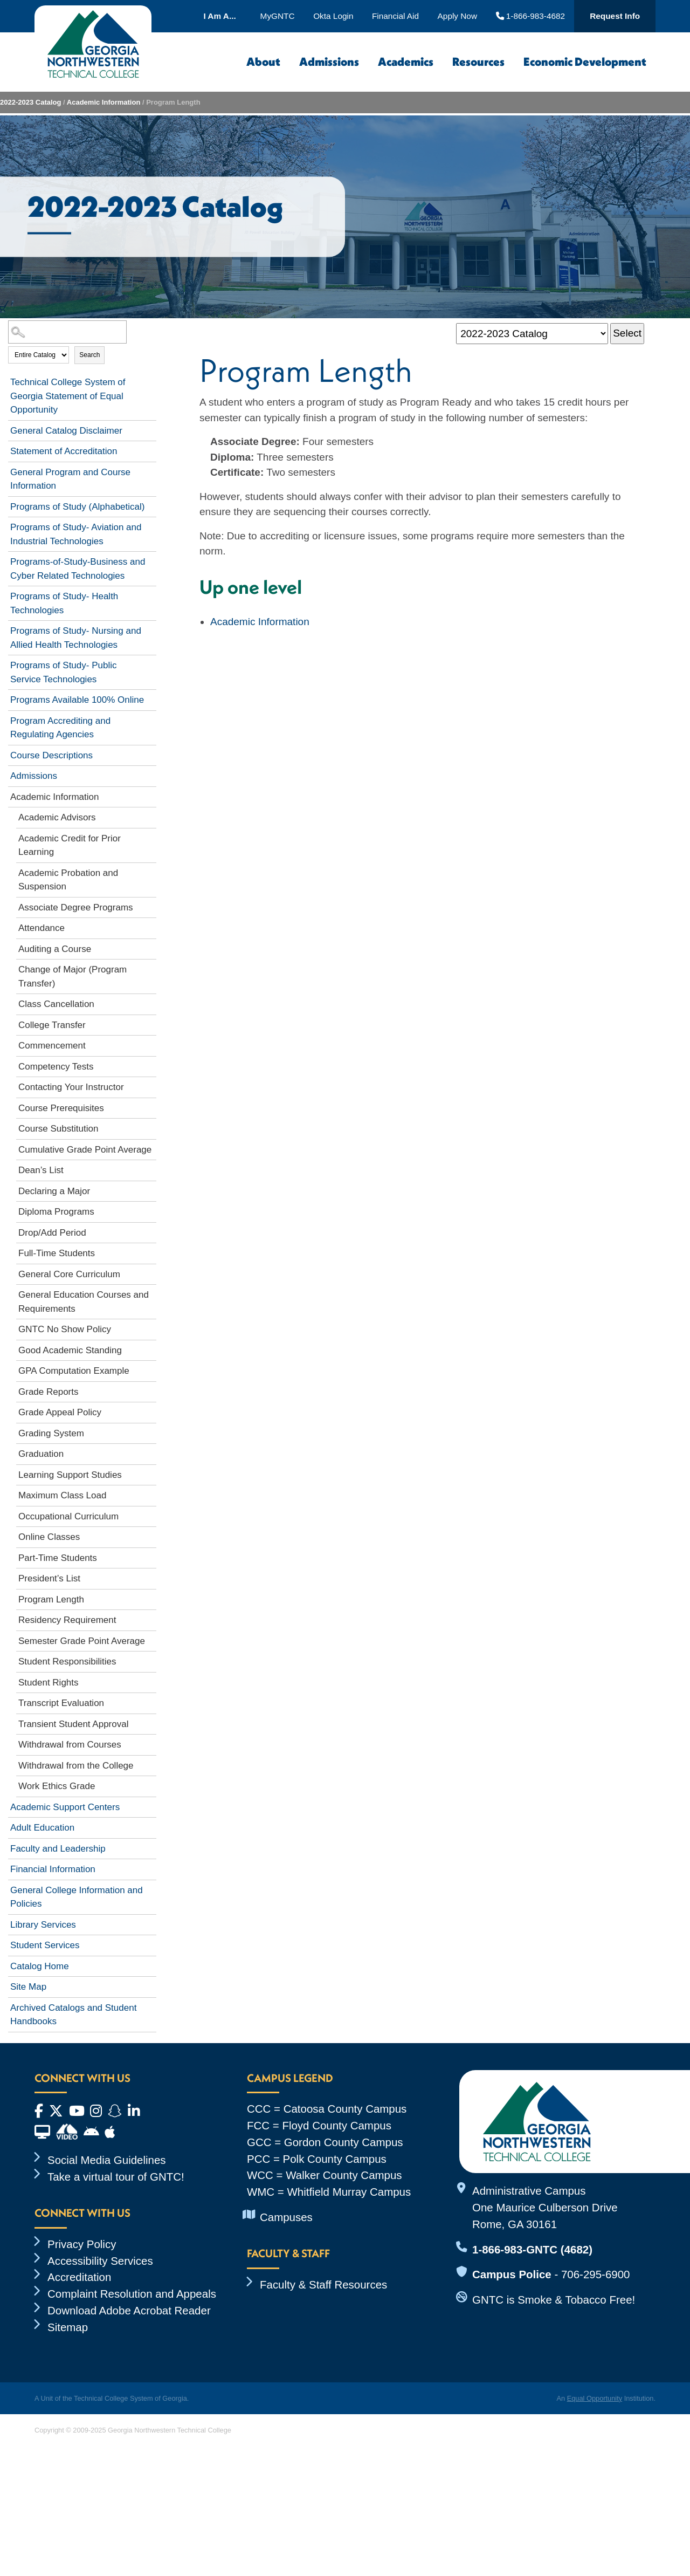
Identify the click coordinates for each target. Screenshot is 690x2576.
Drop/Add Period (52, 1233)
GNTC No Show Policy (64, 1329)
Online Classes (49, 1537)
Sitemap (67, 2327)
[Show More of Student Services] (151, 1943)
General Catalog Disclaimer (66, 431)
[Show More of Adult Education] (151, 1825)
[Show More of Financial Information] (151, 1867)
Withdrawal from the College (76, 1765)
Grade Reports (48, 1392)
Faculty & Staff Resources (323, 2284)
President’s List (49, 1578)
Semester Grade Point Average (81, 1641)
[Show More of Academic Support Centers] (151, 1805)
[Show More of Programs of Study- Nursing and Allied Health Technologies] (151, 629)
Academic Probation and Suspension (68, 880)
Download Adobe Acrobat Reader (129, 2310)
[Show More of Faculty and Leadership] (151, 1846)
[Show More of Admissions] (151, 774)
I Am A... (219, 15)
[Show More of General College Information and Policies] (151, 1888)
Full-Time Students (56, 1253)
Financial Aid (395, 15)
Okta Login (333, 15)
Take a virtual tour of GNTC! (115, 2176)
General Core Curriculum (69, 1274)
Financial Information (52, 1869)
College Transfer (52, 1025)
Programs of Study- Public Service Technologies (63, 672)
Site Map (28, 1987)
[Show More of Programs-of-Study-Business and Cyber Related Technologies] (151, 559)
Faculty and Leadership (58, 1849)
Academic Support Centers (65, 1807)
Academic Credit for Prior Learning (69, 845)
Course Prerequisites (61, 1108)
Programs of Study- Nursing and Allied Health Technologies (75, 638)
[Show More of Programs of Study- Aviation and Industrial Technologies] (151, 525)
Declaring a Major (54, 1191)
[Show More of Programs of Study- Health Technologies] (151, 594)
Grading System (51, 1433)
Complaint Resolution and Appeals (131, 2293)
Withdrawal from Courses (69, 1744)
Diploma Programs (56, 1212)
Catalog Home (39, 1966)
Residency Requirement (67, 1620)
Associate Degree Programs (75, 907)
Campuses (286, 2217)
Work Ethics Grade (56, 1786)
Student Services (45, 1945)
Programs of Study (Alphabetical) (77, 507)
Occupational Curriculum (68, 1516)
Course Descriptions (51, 755)
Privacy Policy (81, 2244)
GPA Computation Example (73, 1371)
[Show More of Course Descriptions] (151, 753)
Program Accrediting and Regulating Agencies (60, 728)
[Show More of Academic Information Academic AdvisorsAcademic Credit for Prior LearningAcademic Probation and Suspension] (151, 795)
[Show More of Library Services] (151, 1922)
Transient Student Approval (73, 1724)
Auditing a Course (54, 949)
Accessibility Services (100, 2261)
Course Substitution (58, 1128)
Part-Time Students (57, 1558)
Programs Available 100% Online (77, 700)
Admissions (329, 61)
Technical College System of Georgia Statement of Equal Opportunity (68, 396)
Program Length (51, 1599)
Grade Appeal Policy (59, 1412)
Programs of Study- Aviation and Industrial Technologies (76, 534)
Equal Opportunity (594, 2398)
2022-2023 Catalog (30, 102)
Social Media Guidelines (106, 2160)
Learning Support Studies (70, 1475)
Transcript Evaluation (61, 1703)
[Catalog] (532, 333)
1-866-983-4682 (530, 15)
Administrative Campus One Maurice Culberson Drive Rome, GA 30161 (545, 2207)
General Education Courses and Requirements (83, 1302)
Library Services (43, 1925)
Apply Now (457, 15)
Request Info (615, 15)
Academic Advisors (57, 817)
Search (89, 355)
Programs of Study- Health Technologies (64, 603)
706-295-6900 (595, 2274)
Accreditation (79, 2277)
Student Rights (48, 1682)
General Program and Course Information (70, 479)
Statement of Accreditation (63, 451)
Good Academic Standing (70, 1350)
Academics (405, 61)
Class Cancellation (56, 1004)
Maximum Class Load (62, 1495)
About (263, 61)
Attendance (41, 928)
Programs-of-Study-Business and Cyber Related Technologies (77, 569)
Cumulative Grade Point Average (84, 1150)
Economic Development (584, 61)
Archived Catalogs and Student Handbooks (73, 2015)
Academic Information (104, 102)
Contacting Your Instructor (71, 1087)
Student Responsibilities (67, 1661)
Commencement (52, 1045)
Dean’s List (41, 1170)
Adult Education (42, 1828)
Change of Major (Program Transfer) (72, 976)
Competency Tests (56, 1066)
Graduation (41, 1454)
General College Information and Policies (76, 1897)
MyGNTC (277, 15)
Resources (478, 61)
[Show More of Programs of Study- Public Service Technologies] (151, 663)
